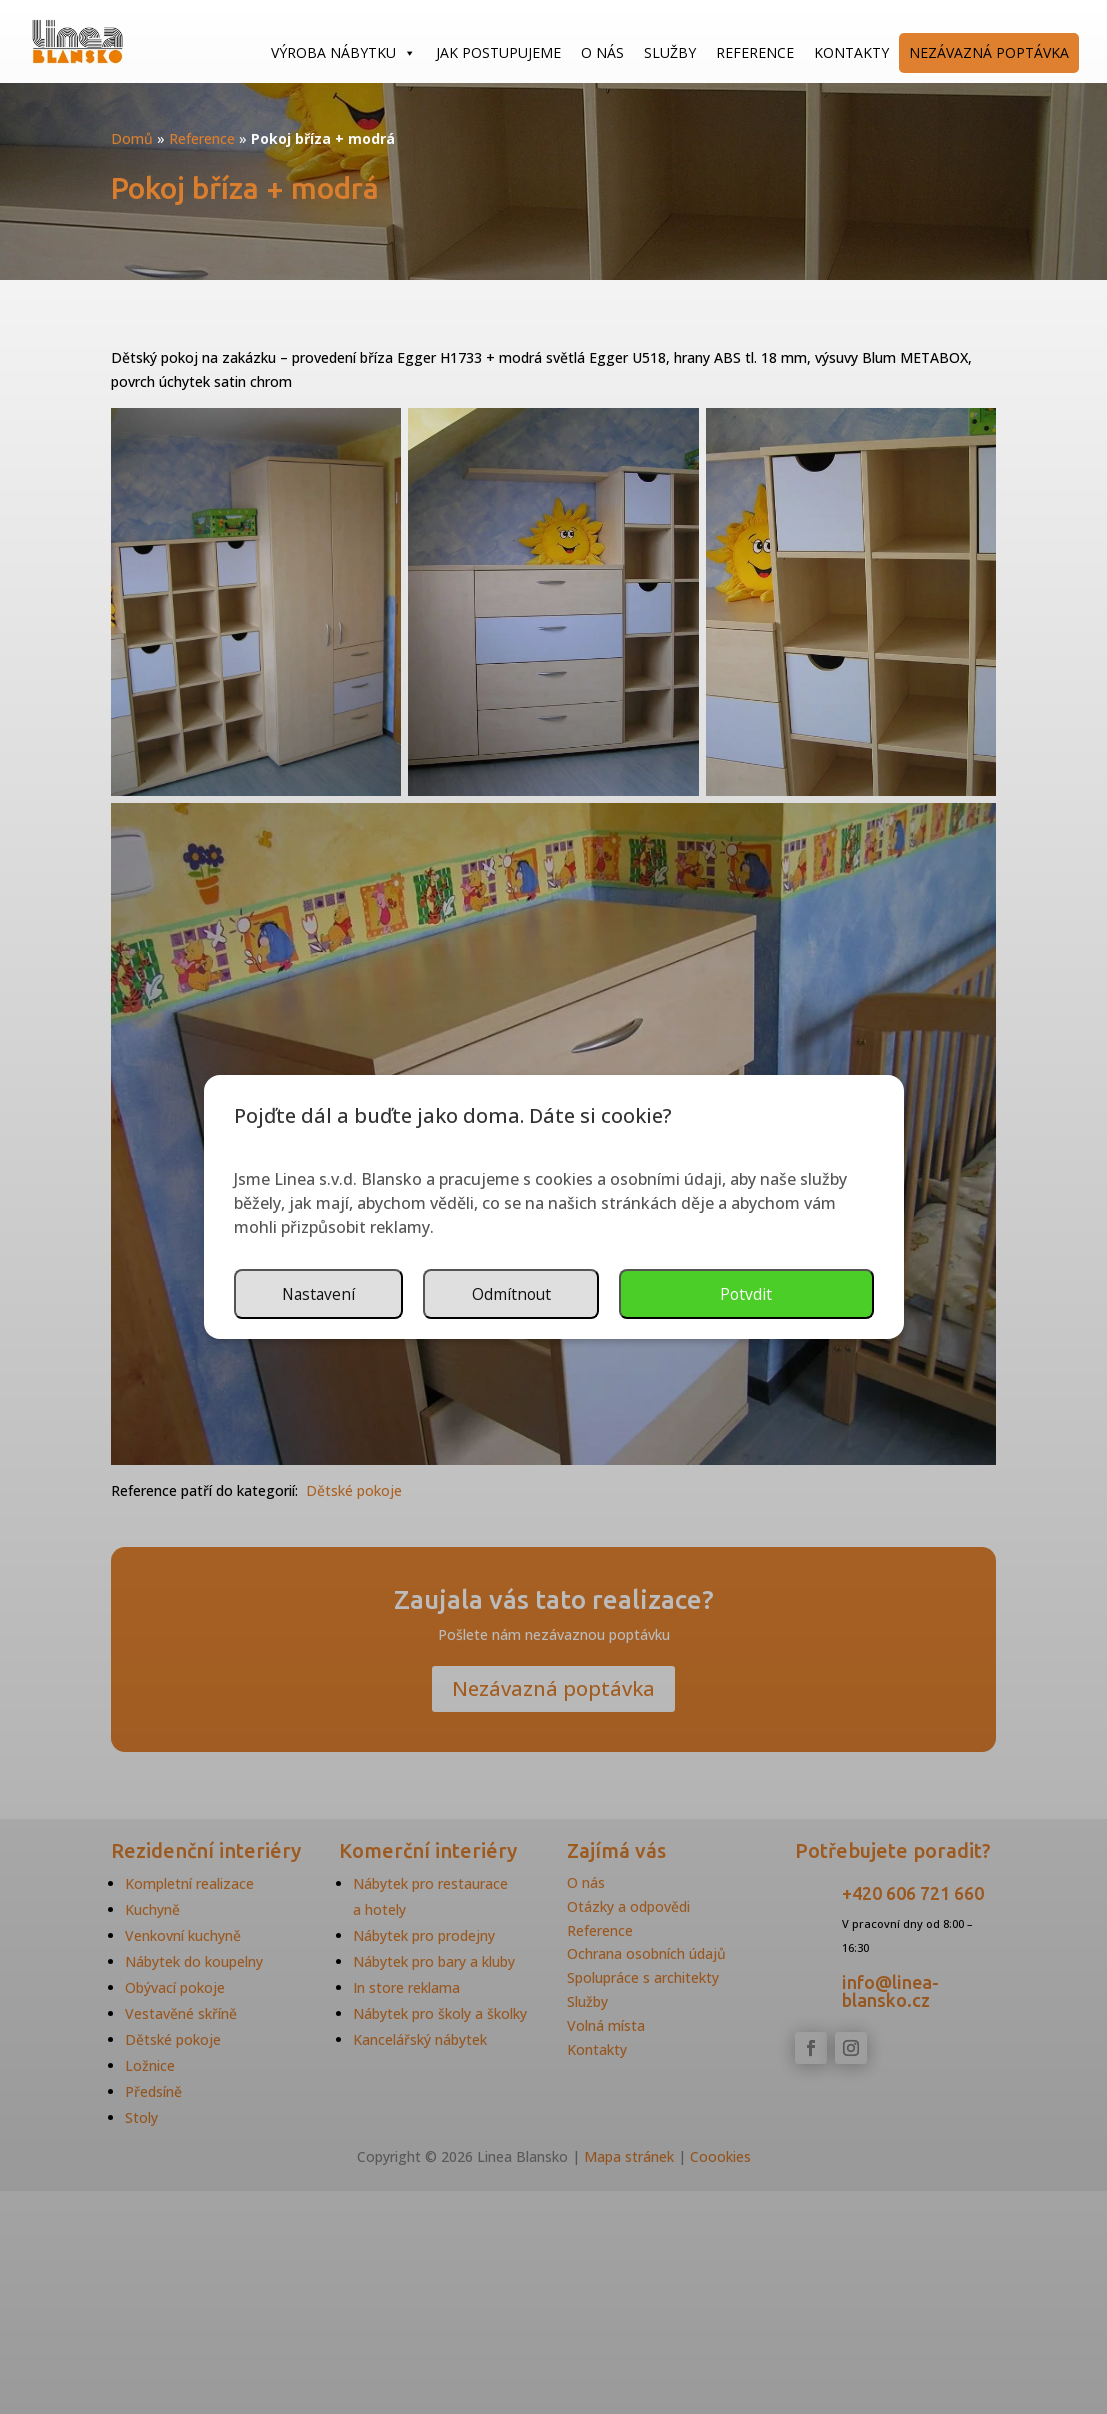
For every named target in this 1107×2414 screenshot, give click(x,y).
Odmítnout (785, 1294)
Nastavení (591, 1294)
